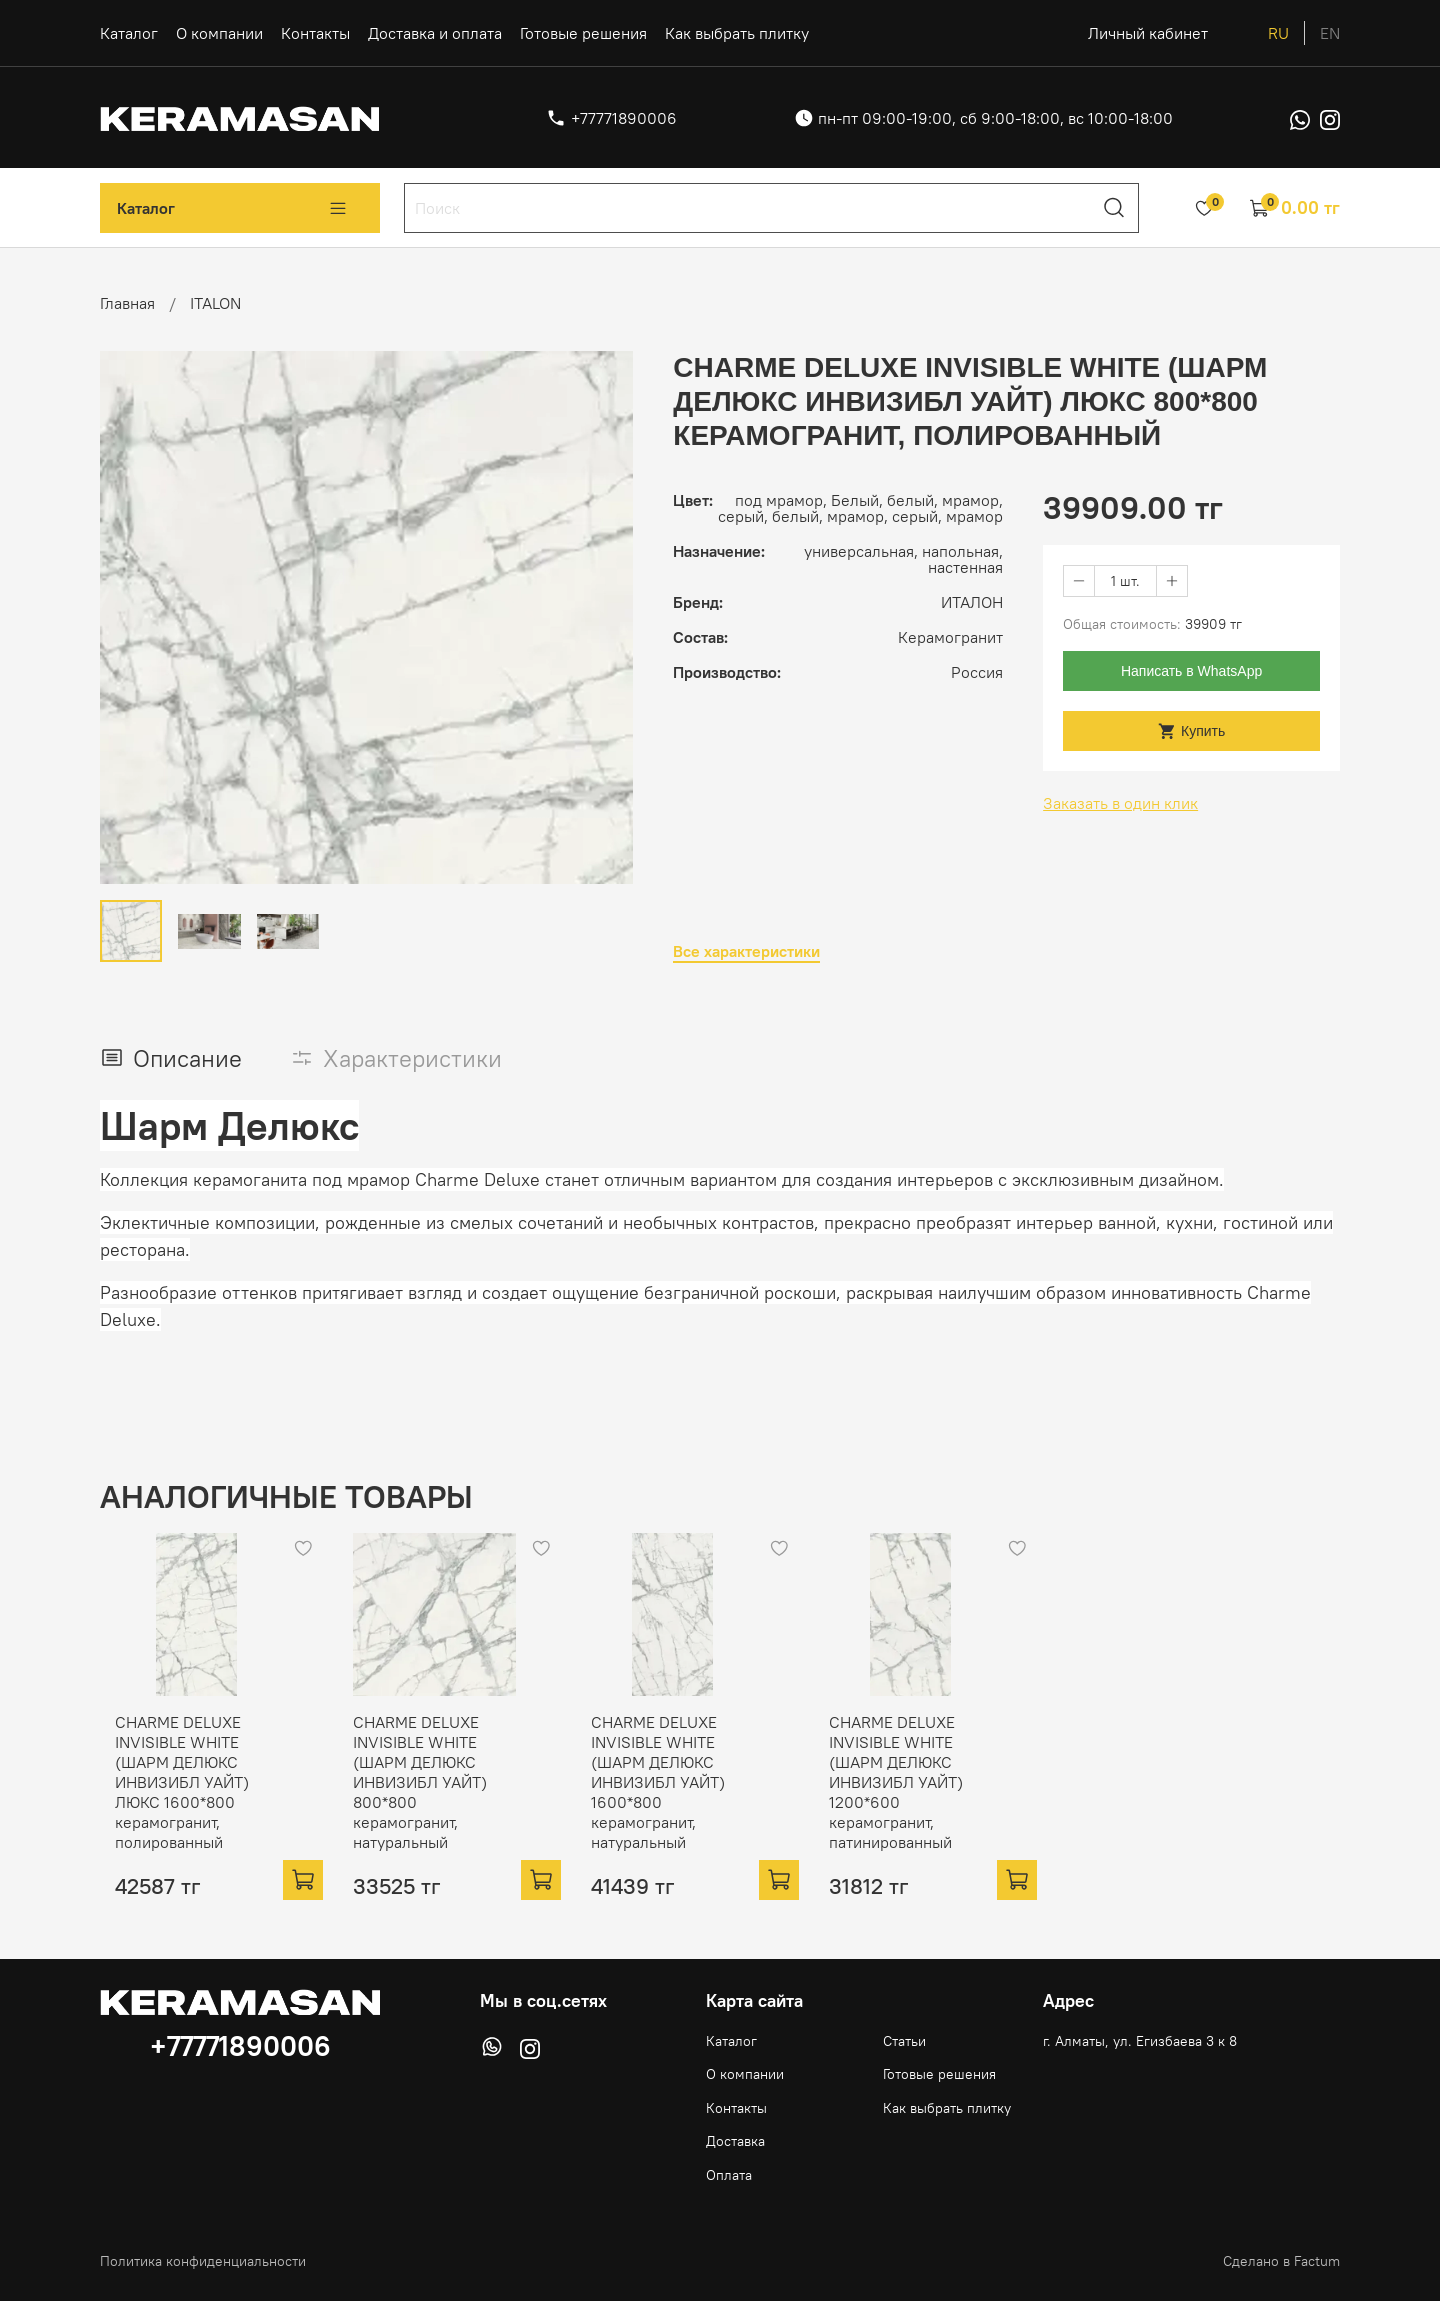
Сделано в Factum (1281, 2261)
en (1330, 33)
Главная (127, 303)
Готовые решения (583, 33)
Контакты (315, 33)
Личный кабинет (1148, 33)
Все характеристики (746, 951)
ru (1278, 33)
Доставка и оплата (435, 33)
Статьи (904, 2041)
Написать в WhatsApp (1191, 671)
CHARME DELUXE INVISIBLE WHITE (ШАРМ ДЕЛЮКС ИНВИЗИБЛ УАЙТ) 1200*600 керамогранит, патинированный (929, 1798)
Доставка (735, 2141)
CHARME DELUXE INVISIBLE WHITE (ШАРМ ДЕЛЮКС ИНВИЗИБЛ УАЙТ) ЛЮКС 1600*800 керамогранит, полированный (167, 1798)
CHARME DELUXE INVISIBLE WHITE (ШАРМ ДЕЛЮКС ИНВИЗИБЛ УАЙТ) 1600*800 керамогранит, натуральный (675, 1798)
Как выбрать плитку (737, 33)
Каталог (129, 33)
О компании (219, 33)
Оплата (729, 2175)
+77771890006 (624, 118)
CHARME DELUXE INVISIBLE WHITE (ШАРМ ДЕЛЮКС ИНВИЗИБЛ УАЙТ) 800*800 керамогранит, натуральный (440, 1788)
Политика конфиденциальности (203, 2261)
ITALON (215, 303)
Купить (1191, 731)
